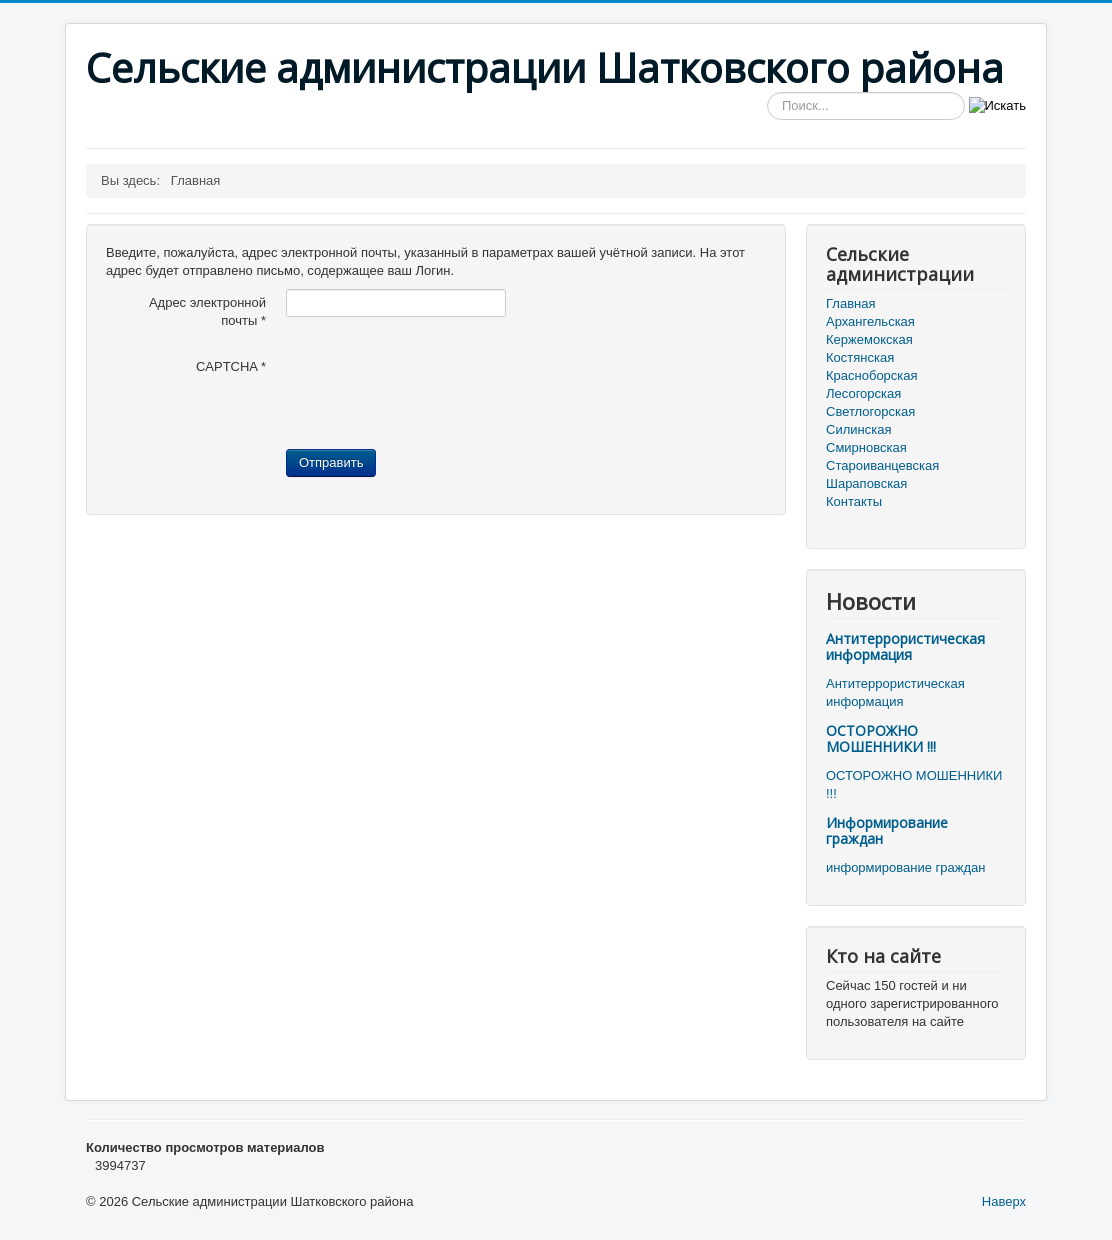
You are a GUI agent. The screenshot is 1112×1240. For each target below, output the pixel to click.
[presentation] (438, 392)
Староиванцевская (882, 465)
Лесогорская (863, 393)
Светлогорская (870, 411)
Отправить (331, 462)
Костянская (860, 357)
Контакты (854, 501)
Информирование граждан (887, 830)
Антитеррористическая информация (905, 646)
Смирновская (866, 447)
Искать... (767, 92)
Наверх (1004, 1201)
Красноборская (872, 375)
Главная (850, 303)
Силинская (858, 429)
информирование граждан (905, 867)
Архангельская (870, 321)
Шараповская (866, 483)
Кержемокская (869, 339)
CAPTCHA (231, 366)
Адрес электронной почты (207, 311)
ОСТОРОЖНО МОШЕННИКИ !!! (881, 738)
